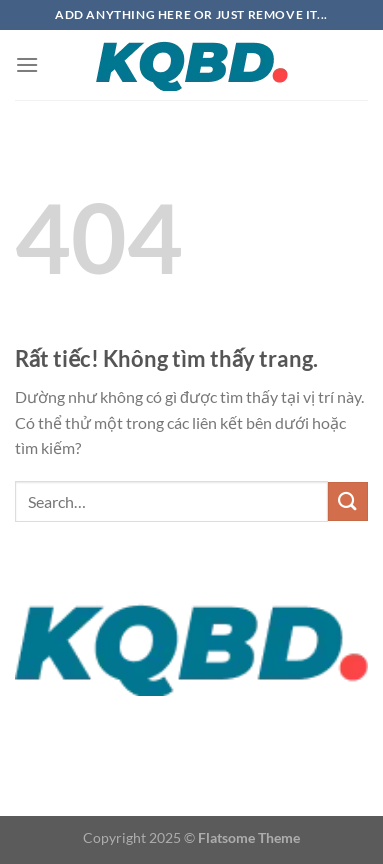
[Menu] (27, 64)
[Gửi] (348, 501)
